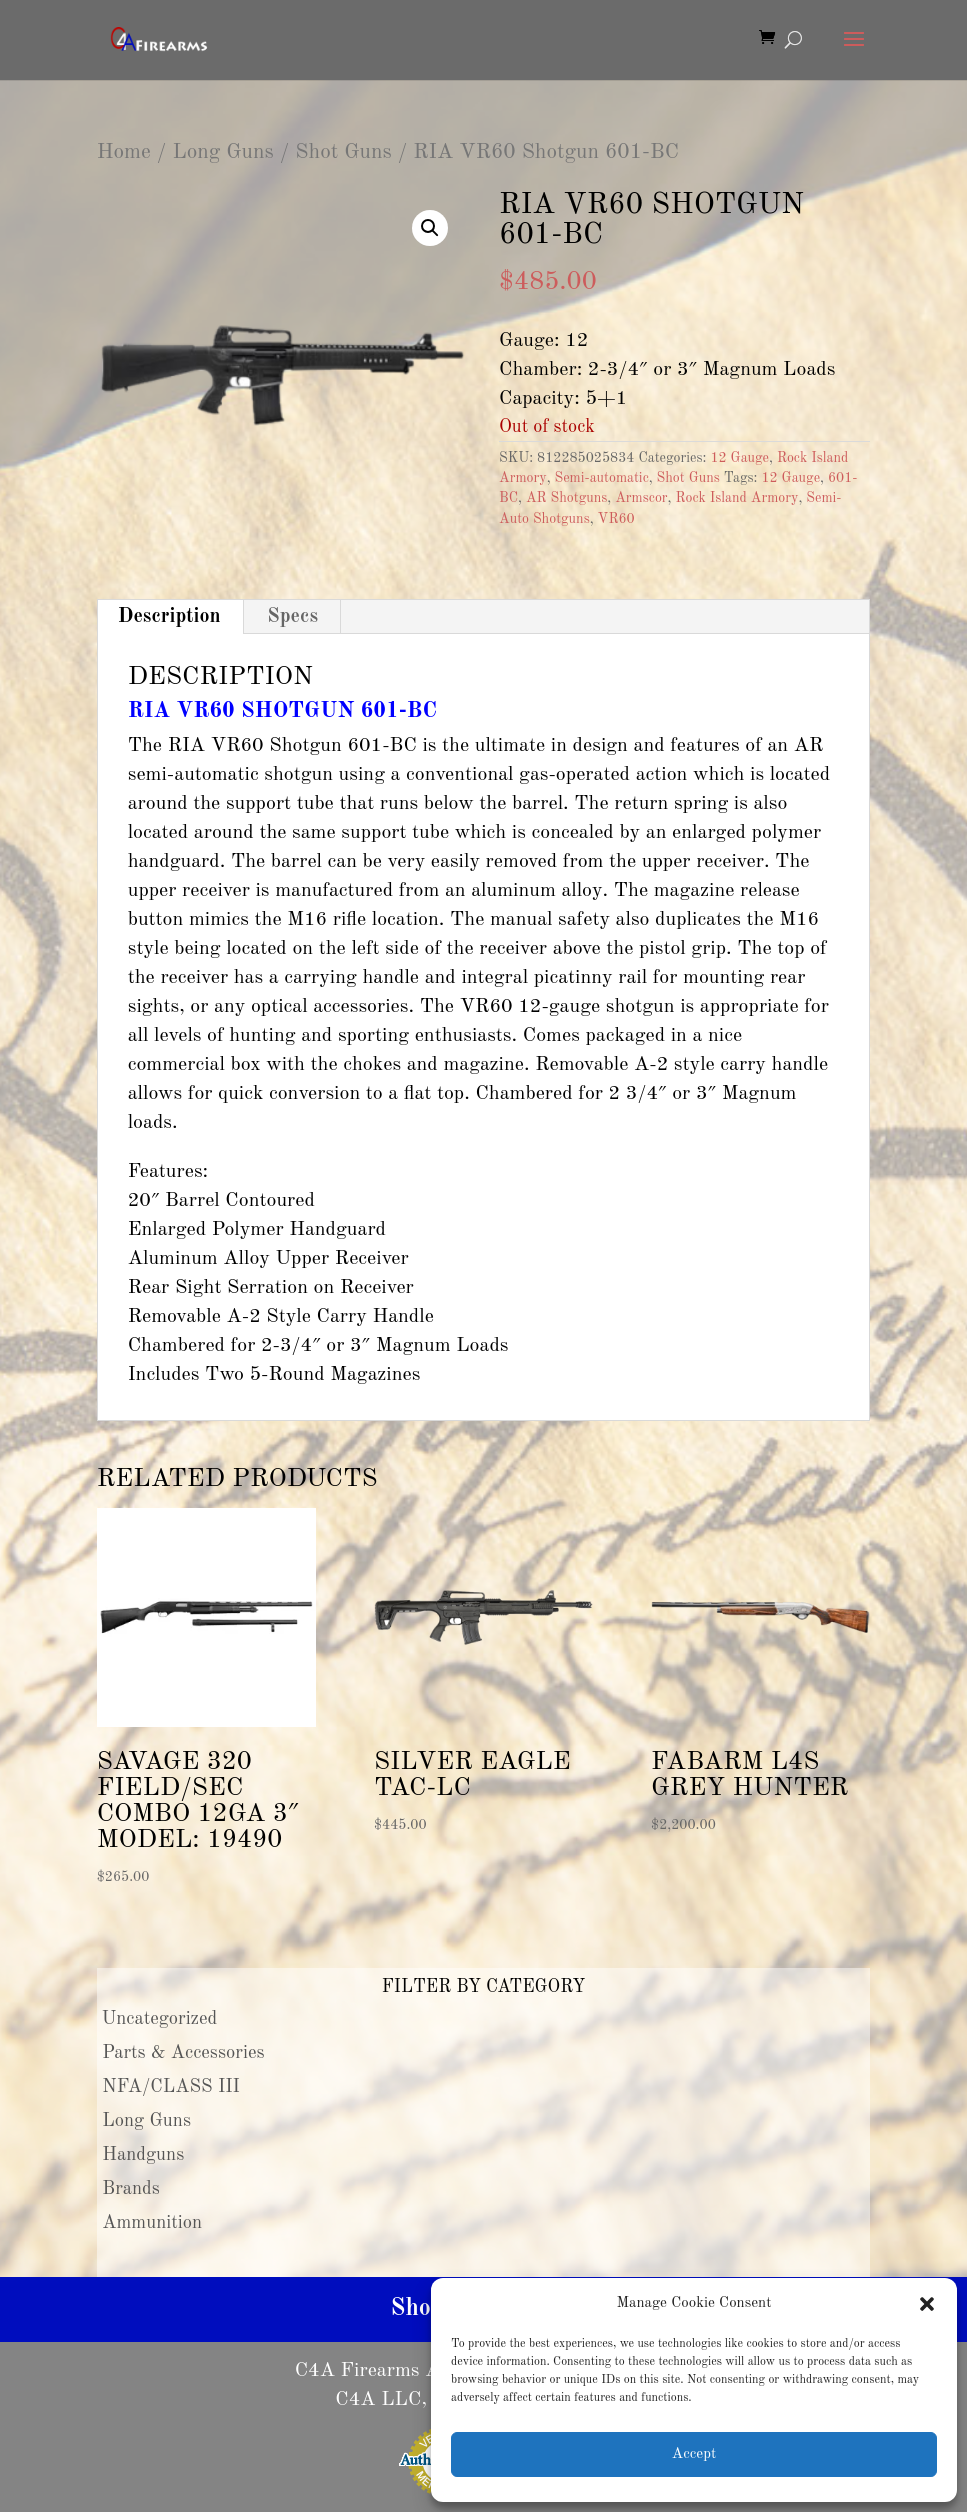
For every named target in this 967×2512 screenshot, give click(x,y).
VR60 (616, 519)
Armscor (641, 498)
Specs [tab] (292, 617)
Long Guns (222, 152)
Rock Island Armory (736, 498)
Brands (131, 2189)
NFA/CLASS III (171, 2087)
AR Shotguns (566, 498)
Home (124, 152)
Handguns (143, 2155)
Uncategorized (160, 2019)
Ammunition (152, 2223)
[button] (927, 2304)
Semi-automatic (601, 478)
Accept (694, 2454)
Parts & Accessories (183, 2053)
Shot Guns (343, 152)
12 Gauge (739, 458)
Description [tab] (169, 617)
